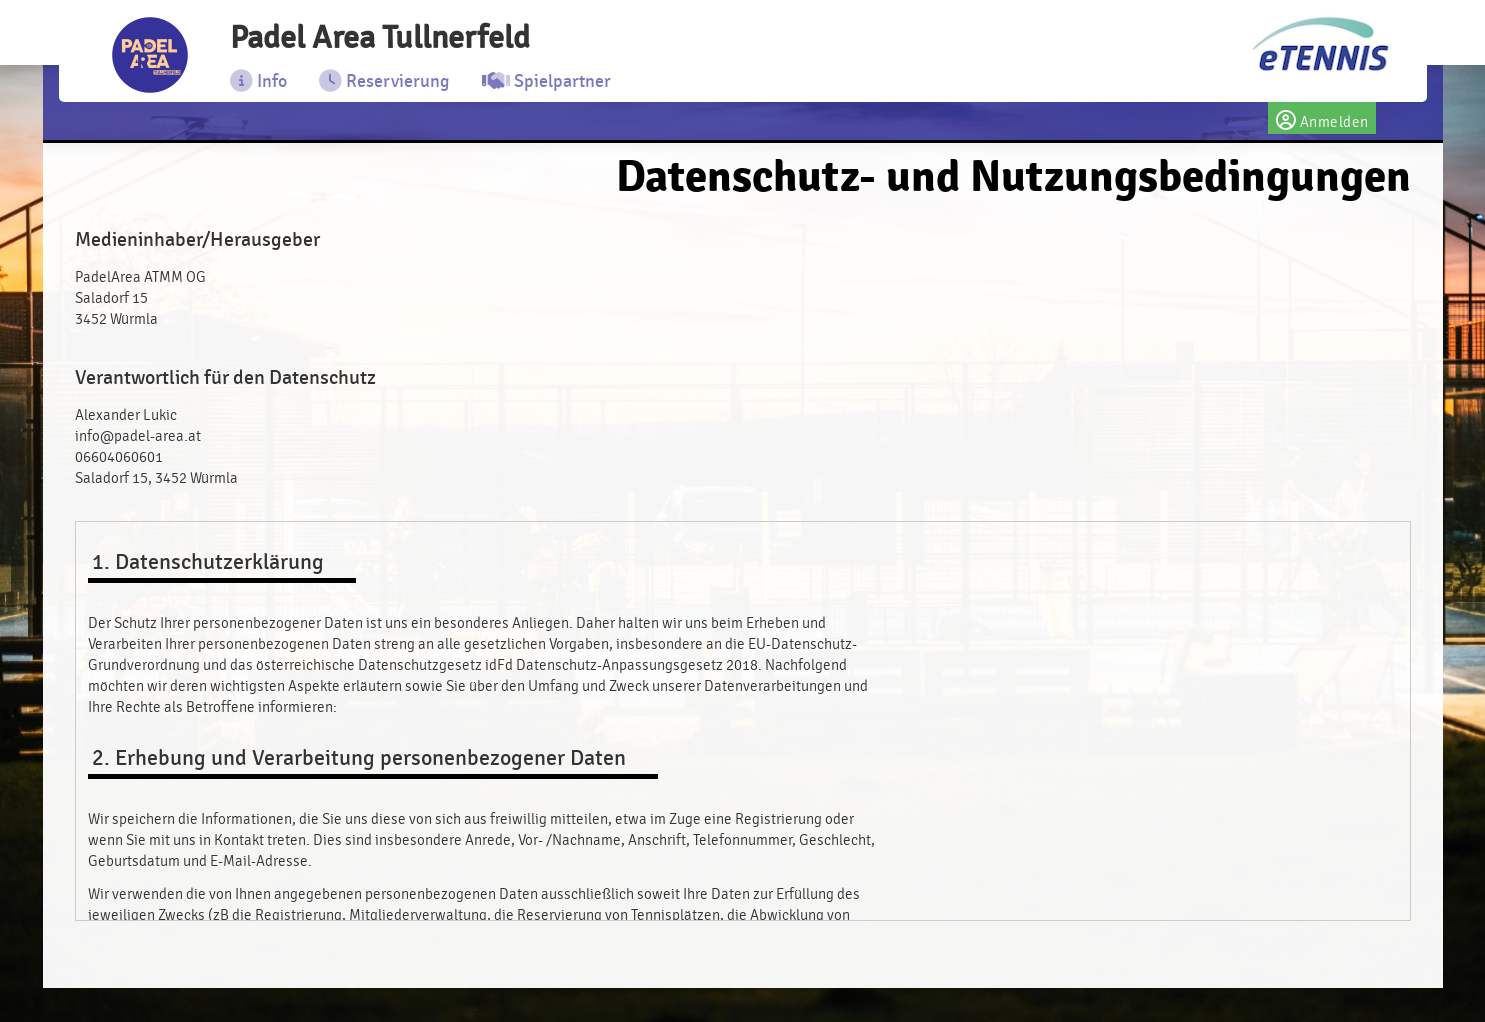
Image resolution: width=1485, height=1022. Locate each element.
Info (263, 87)
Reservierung (389, 87)
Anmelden (1322, 124)
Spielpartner (551, 87)
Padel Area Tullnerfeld (413, 41)
